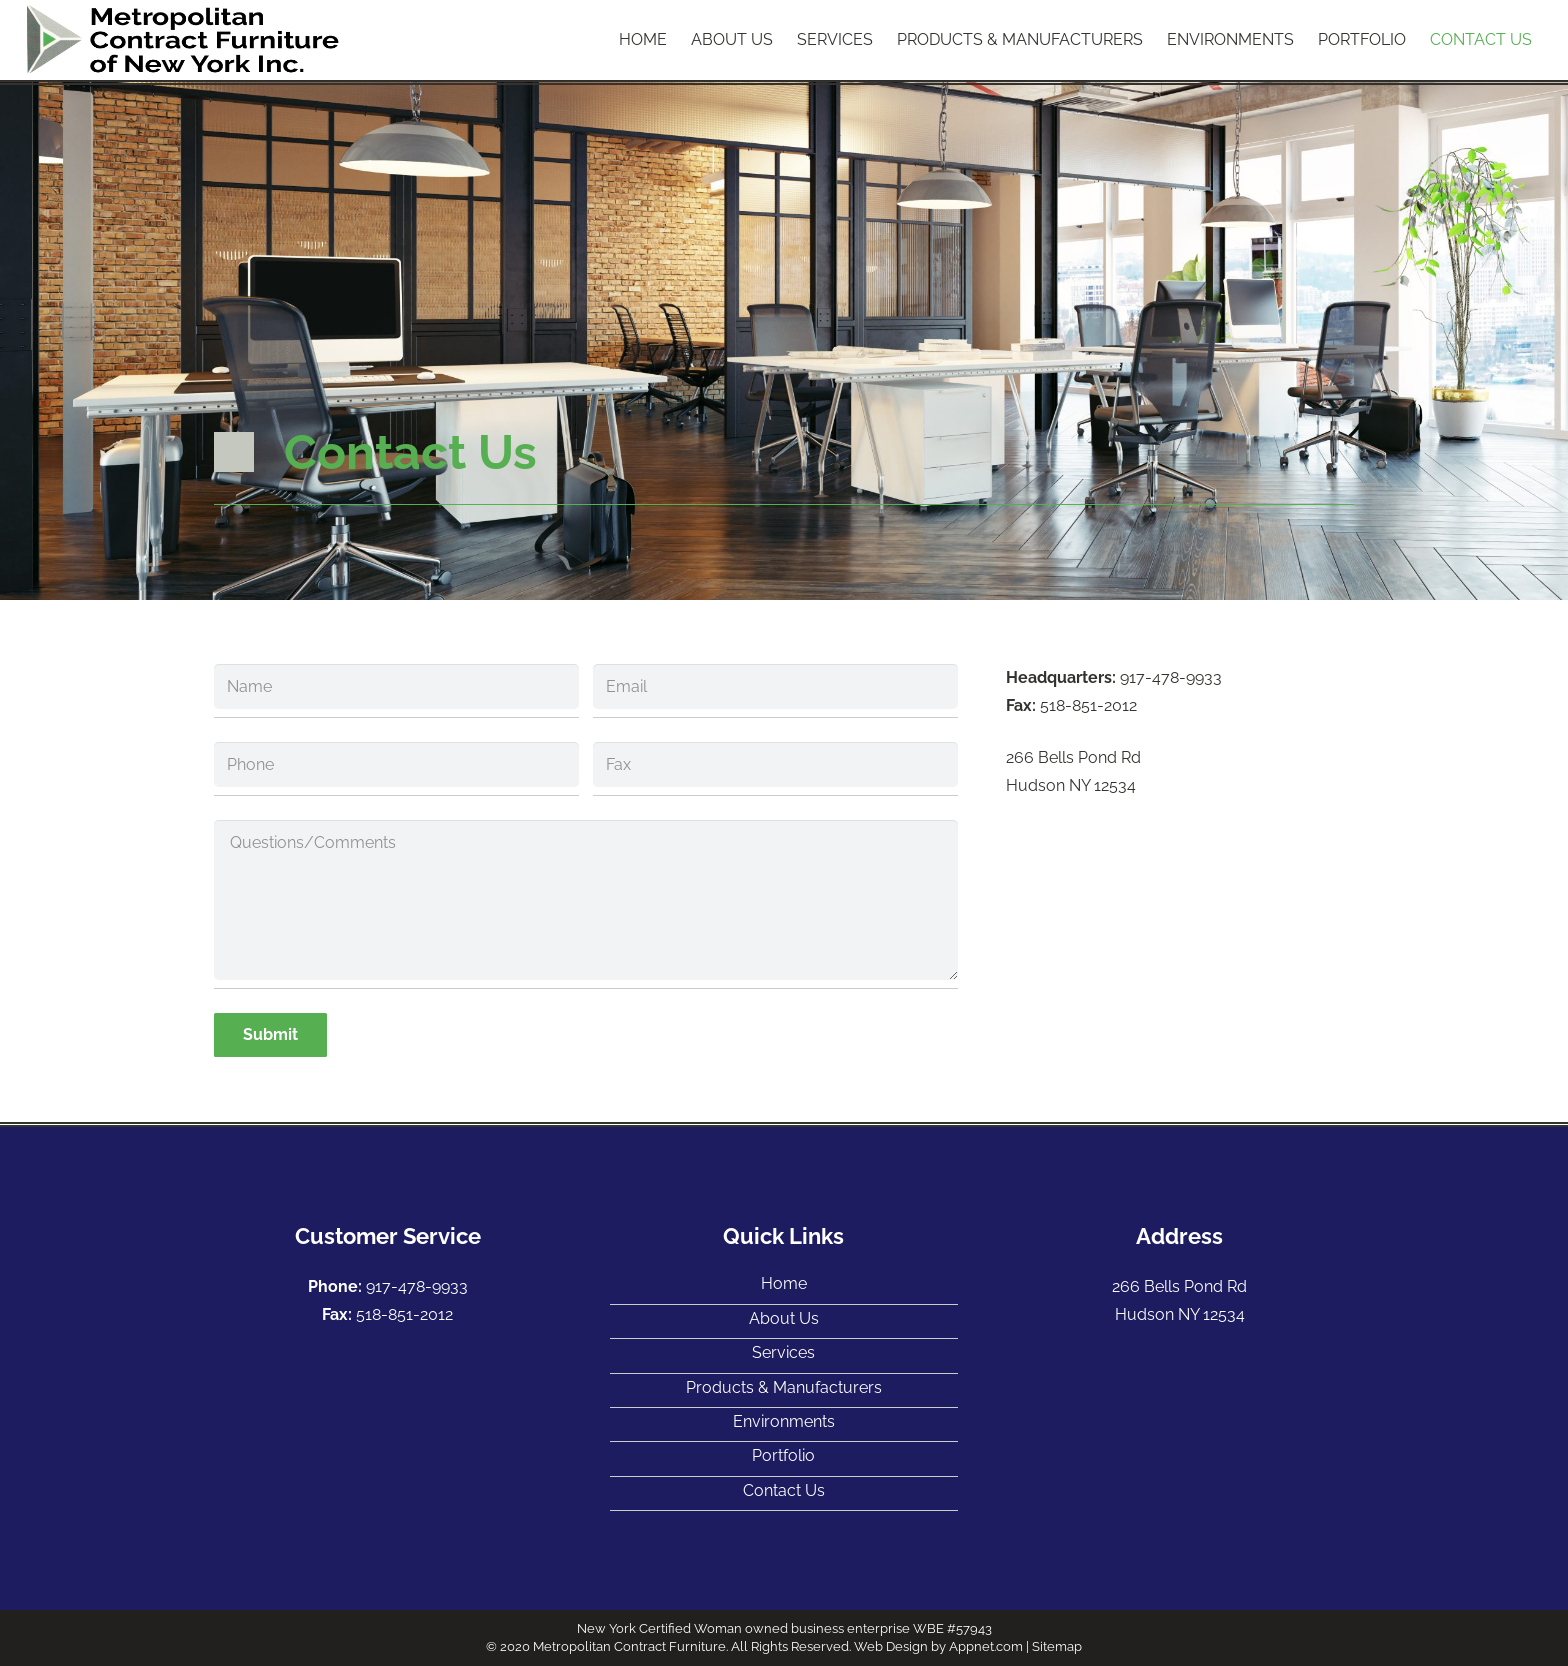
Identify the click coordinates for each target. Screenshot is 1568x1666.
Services (783, 1352)
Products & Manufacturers (784, 1387)
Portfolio (783, 1455)
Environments (784, 1421)
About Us (784, 1318)
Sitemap (1057, 1646)
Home (784, 1283)
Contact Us (784, 1490)
